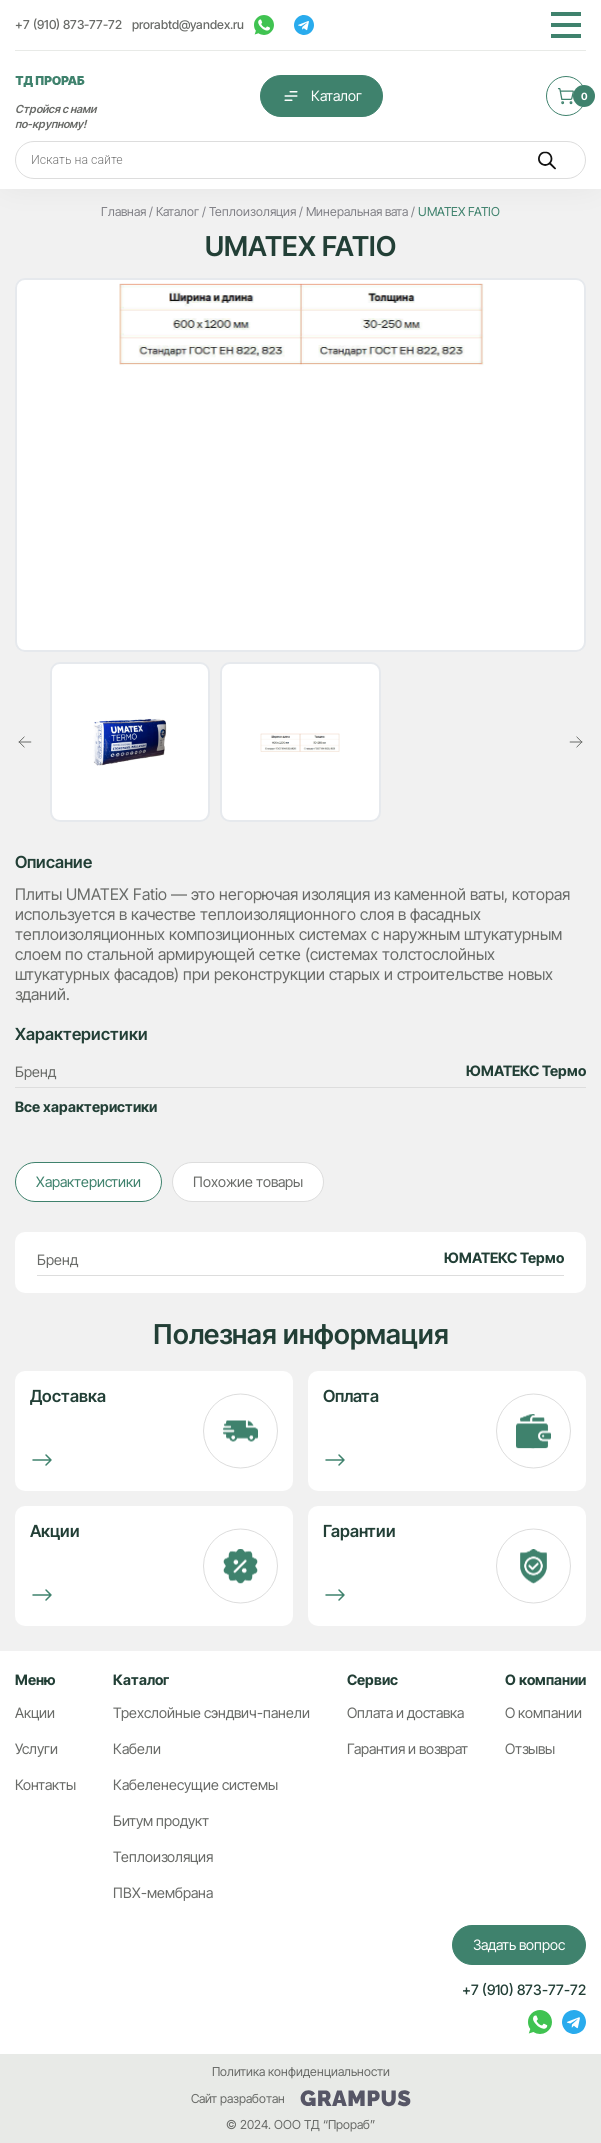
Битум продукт (161, 1820)
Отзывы (530, 1748)
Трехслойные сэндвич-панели (211, 1712)
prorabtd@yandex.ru (188, 24)
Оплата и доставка (405, 1712)
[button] (25, 742)
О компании (543, 1712)
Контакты (45, 1784)
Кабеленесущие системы (195, 1784)
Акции (35, 1712)
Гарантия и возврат (407, 1748)
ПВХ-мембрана (163, 1892)
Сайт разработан (301, 2098)
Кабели (137, 1748)
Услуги (36, 1748)
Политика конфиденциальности (301, 2071)
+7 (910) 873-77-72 (68, 24)
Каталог (321, 96)
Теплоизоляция (163, 1856)
